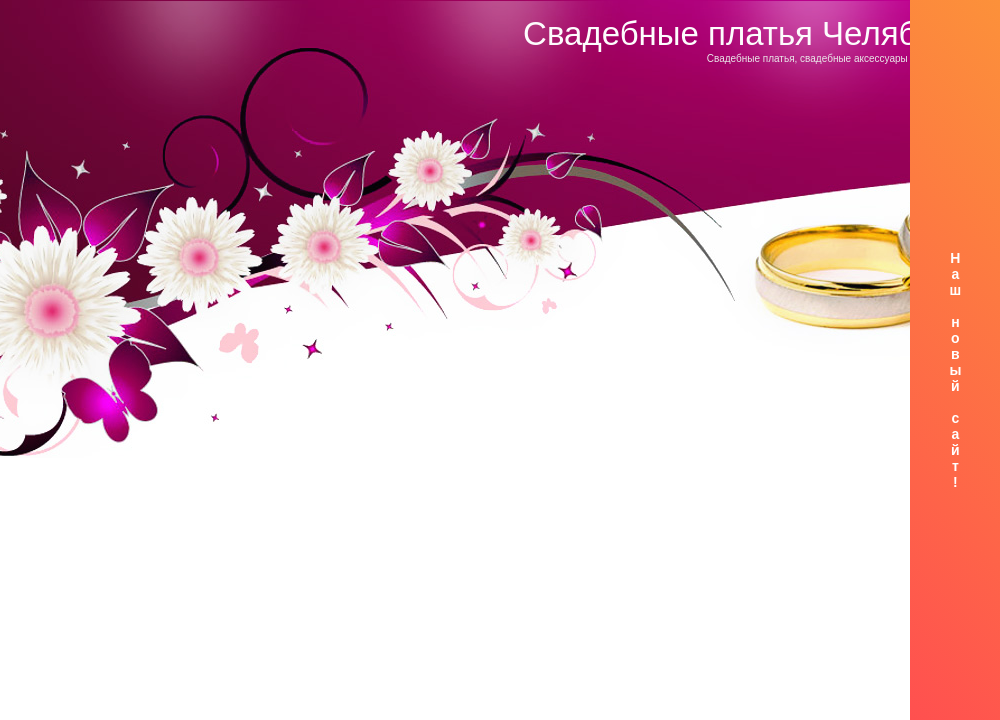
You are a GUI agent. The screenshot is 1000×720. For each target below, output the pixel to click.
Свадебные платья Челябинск (754, 33)
